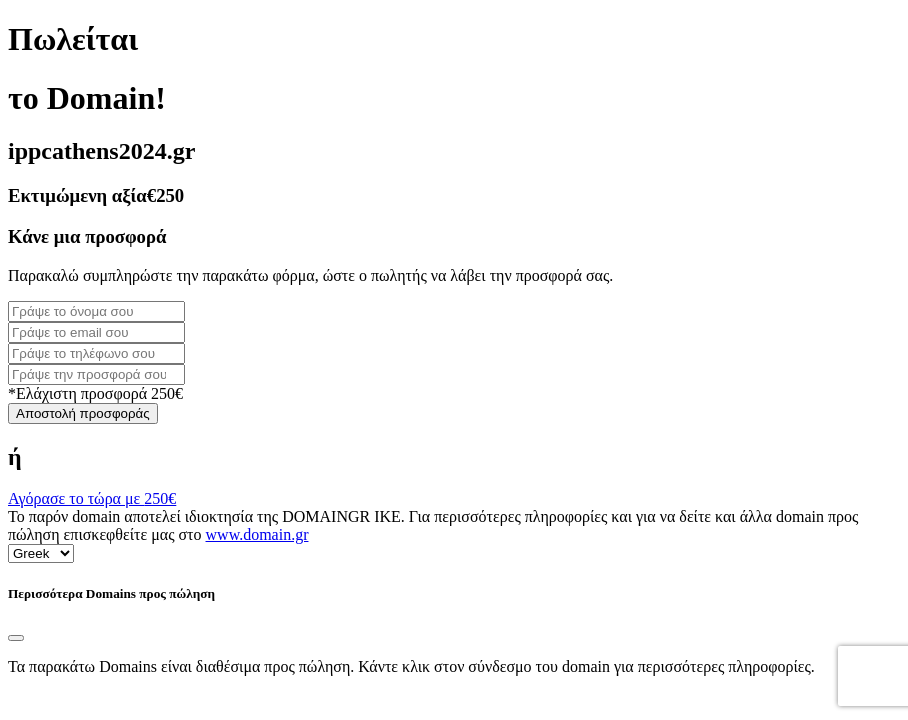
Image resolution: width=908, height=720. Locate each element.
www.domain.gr (257, 534)
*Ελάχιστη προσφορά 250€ (95, 393)
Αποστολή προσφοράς (83, 413)
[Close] (16, 638)
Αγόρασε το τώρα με (92, 498)
